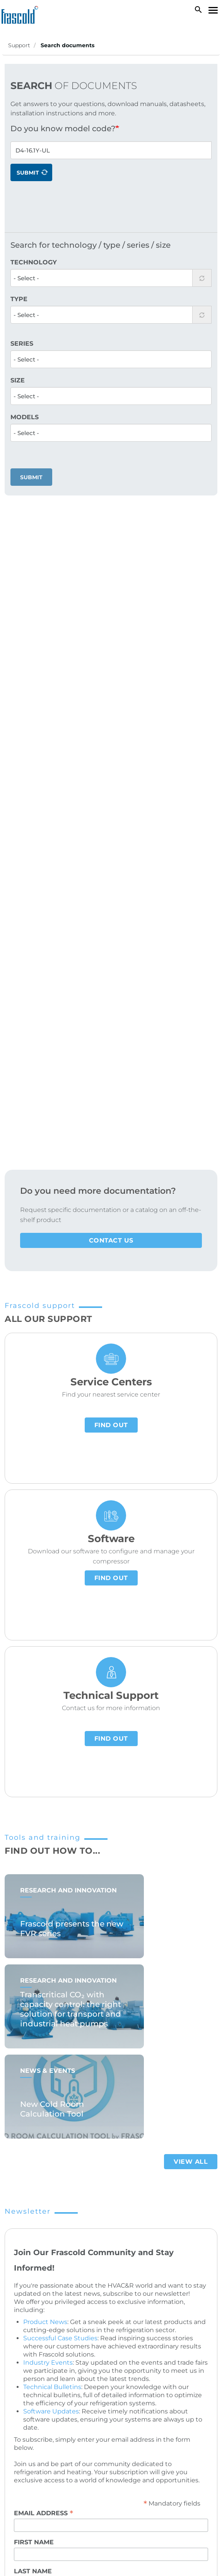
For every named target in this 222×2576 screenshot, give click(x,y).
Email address (43, 1893)
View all (191, 1542)
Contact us (111, 621)
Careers (26, 2275)
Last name (33, 1952)
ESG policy (100, 2473)
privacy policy (140, 2025)
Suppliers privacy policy (47, 2473)
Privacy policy (83, 2455)
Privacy (28, 1988)
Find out (111, 805)
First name (34, 1922)
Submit (31, 172)
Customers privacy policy (142, 2455)
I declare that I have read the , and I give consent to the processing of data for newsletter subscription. (108, 2033)
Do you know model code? (62, 128)
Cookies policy (37, 2455)
